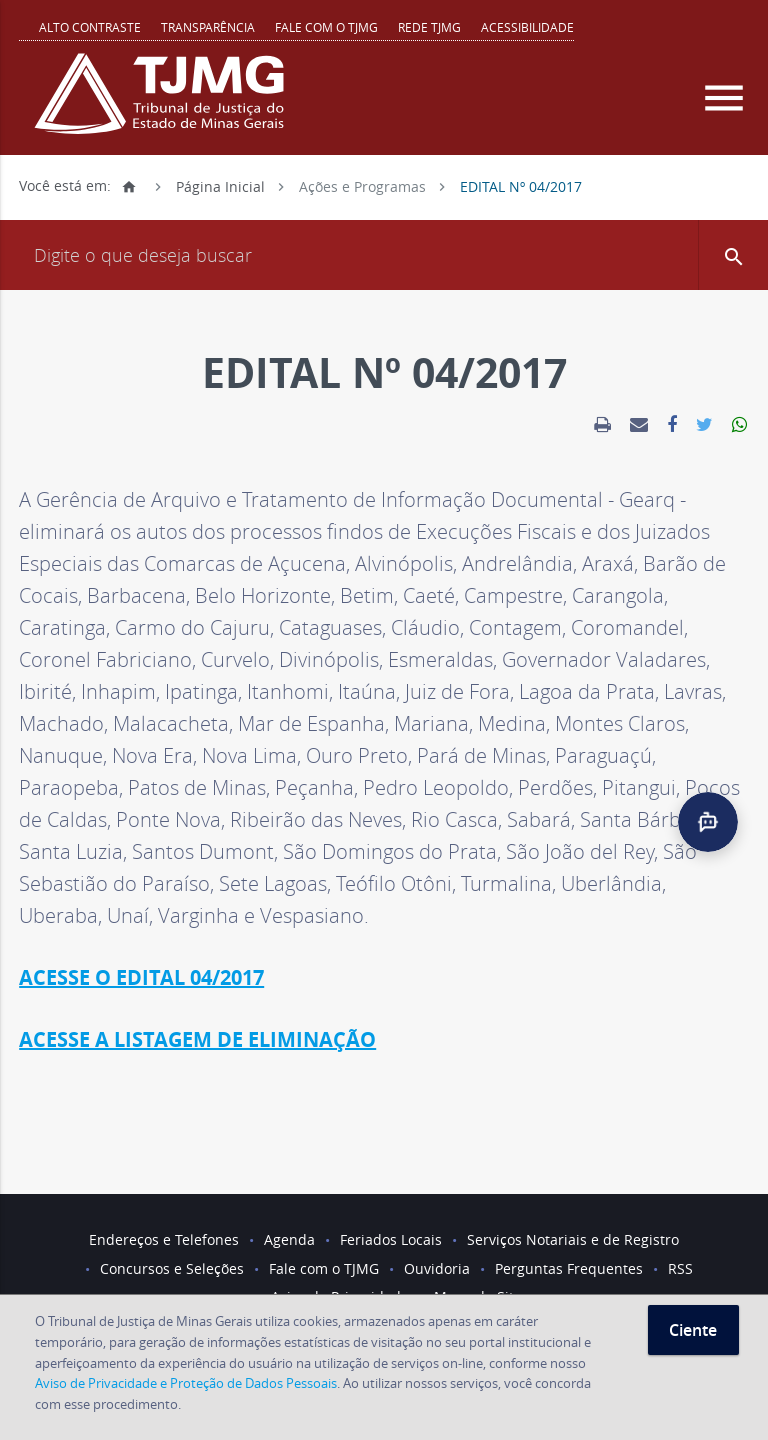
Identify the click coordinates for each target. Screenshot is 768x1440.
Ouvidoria (437, 1268)
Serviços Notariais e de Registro (573, 1239)
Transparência (208, 27)
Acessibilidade (527, 27)
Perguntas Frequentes (569, 1268)
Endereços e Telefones (164, 1239)
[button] (733, 255)
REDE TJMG (429, 27)
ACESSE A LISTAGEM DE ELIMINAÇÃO (197, 1039)
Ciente (693, 1330)
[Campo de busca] (384, 255)
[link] (602, 425)
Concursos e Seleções (172, 1268)
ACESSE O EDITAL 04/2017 (141, 977)
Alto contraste (90, 27)
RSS (680, 1268)
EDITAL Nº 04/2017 (521, 185)
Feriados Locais (391, 1239)
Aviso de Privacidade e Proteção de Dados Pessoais (186, 1383)
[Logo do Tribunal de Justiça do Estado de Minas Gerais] (164, 104)
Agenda (289, 1239)
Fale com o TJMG (326, 27)
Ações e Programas (362, 185)
